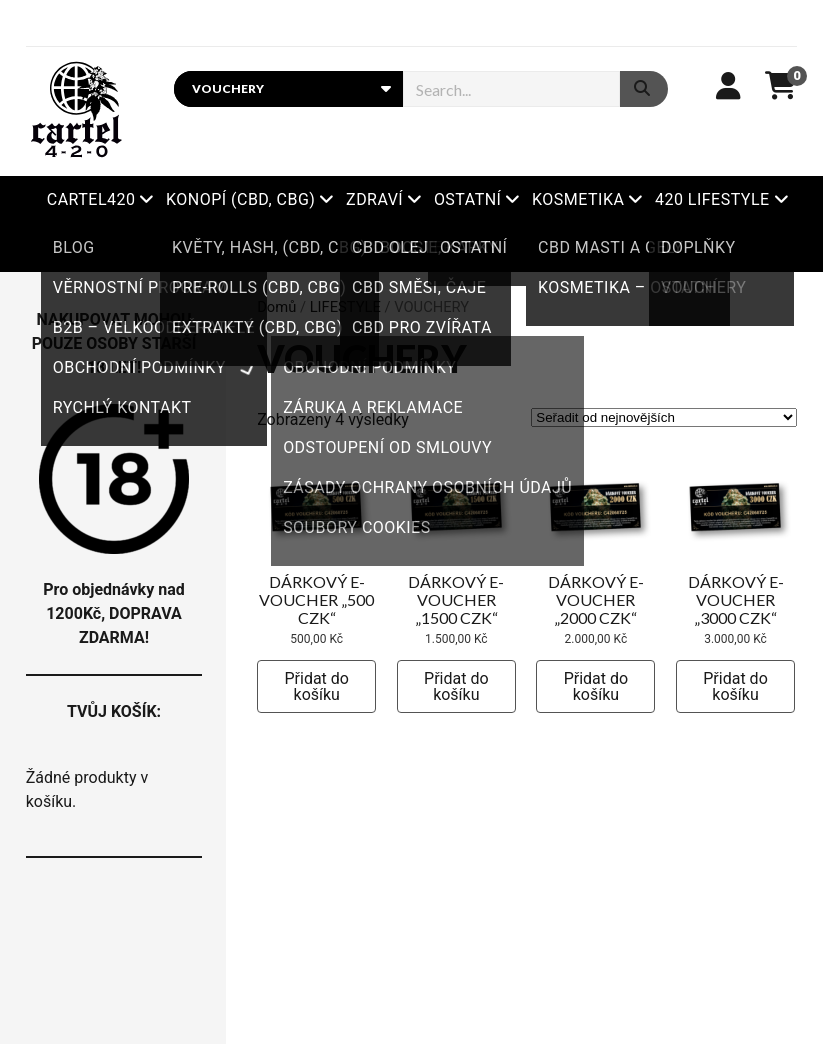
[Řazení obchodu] (664, 417)
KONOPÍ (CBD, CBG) (240, 199)
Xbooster (412, 247)
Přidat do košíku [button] (316, 686)
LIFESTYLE (345, 307)
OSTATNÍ (468, 199)
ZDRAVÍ (374, 199)
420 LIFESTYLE (712, 199)
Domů (276, 307)
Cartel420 (91, 199)
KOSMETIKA (578, 199)
